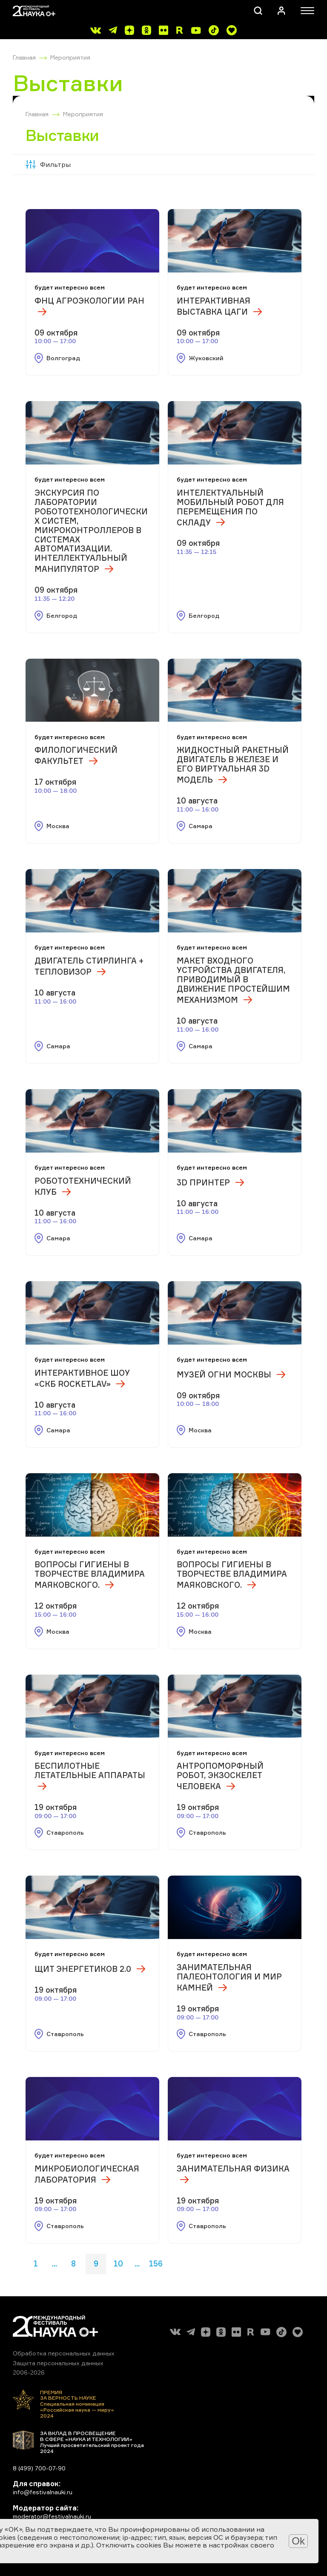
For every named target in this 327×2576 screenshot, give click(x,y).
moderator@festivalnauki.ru (52, 2516)
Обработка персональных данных (64, 2353)
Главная (24, 57)
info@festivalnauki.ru (42, 2492)
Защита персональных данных (58, 2363)
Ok (298, 2541)
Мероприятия (70, 57)
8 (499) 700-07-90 (39, 2468)
